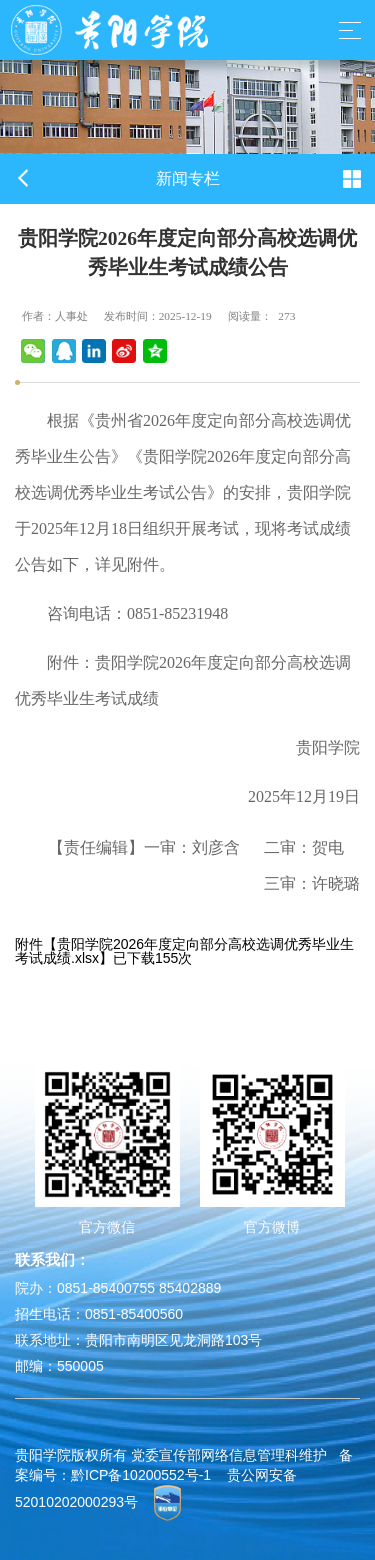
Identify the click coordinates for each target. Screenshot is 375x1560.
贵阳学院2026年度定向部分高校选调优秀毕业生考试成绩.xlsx (184, 951)
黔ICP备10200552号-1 (141, 1475)
